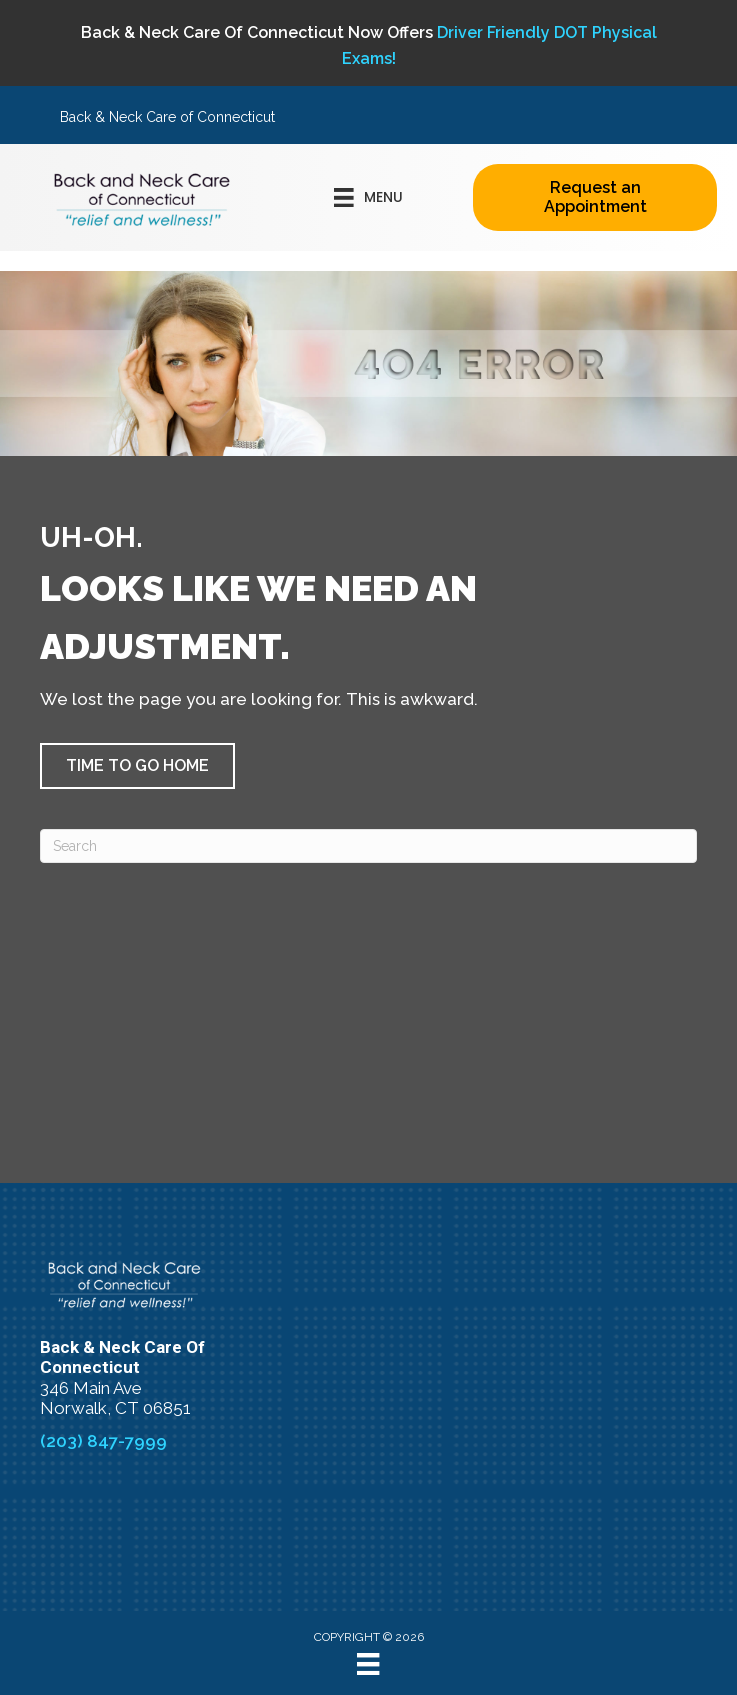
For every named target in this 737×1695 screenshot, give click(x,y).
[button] (137, 766)
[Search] (368, 846)
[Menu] (368, 1664)
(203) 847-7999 (103, 1441)
